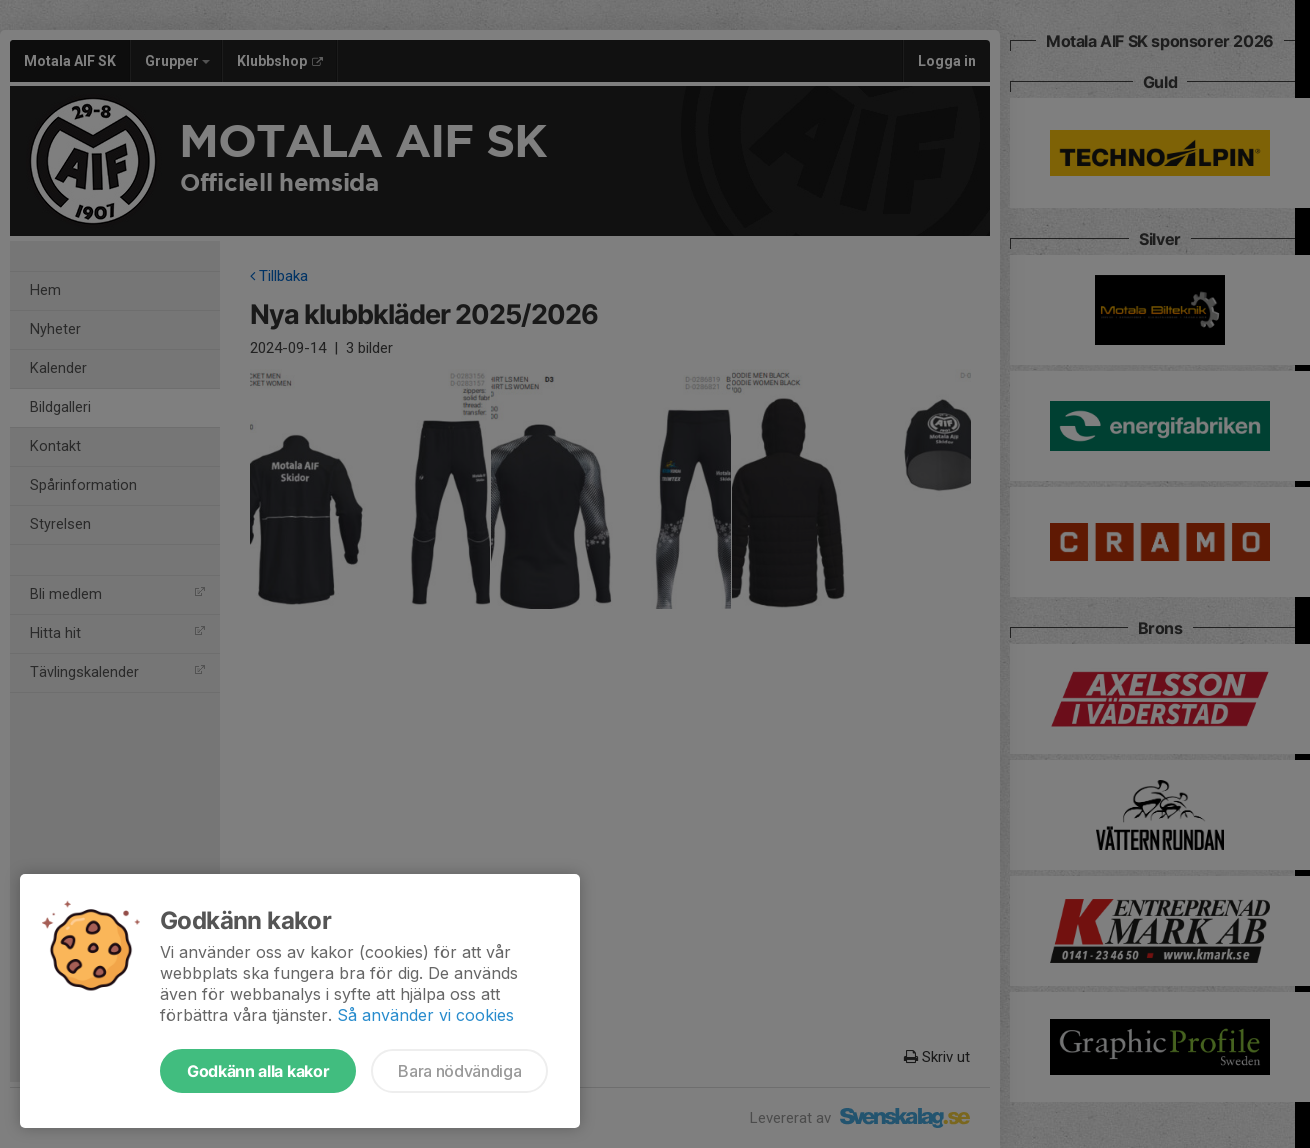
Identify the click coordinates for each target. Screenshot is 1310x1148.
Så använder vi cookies (425, 1015)
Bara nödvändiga (459, 1071)
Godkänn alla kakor (258, 1071)
